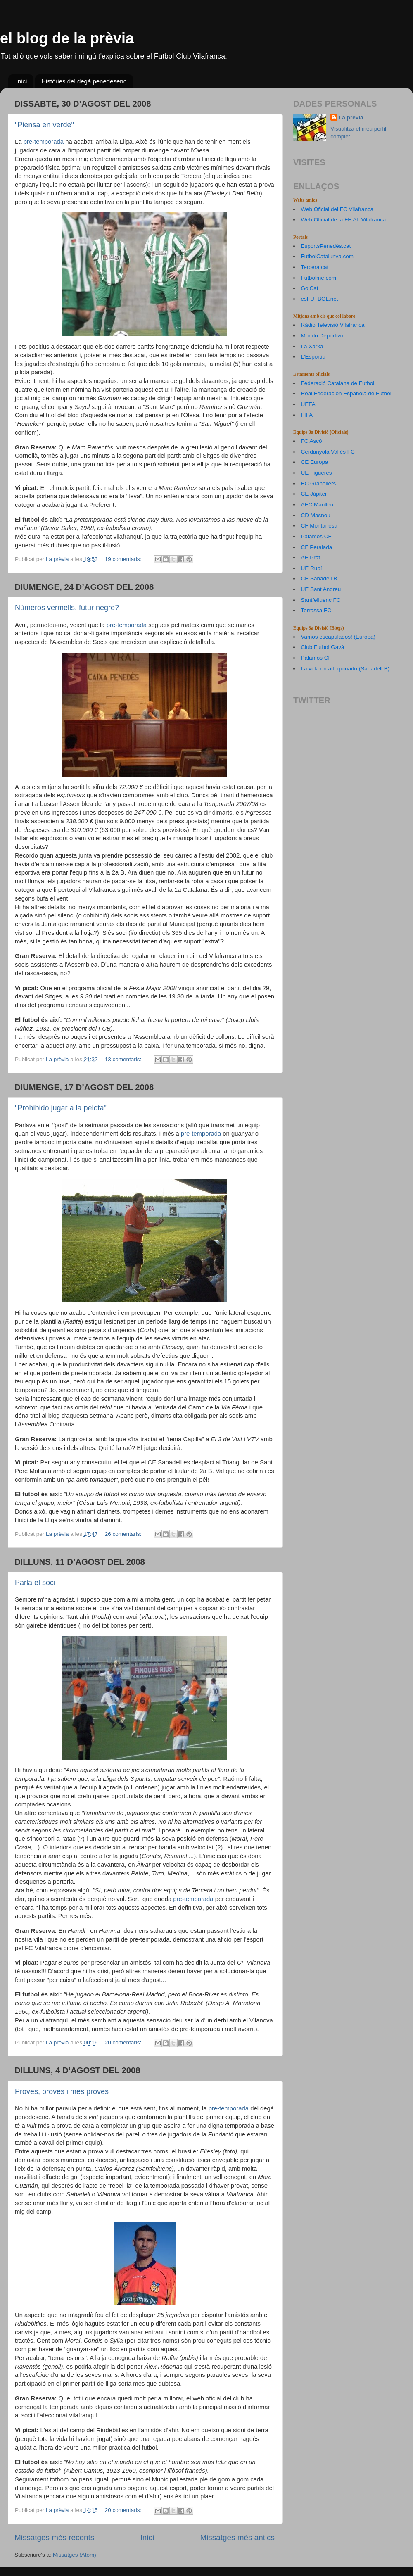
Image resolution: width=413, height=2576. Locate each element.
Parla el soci (35, 1582)
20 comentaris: (124, 2042)
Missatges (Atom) (74, 2555)
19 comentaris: (124, 559)
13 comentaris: (124, 1059)
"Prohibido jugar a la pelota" (61, 1108)
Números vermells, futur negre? (67, 608)
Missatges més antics (237, 2537)
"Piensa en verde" (44, 125)
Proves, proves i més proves (62, 2091)
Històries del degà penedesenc (83, 81)
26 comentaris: (124, 1534)
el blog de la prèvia (67, 38)
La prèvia (351, 117)
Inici (21, 81)
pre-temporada (44, 141)
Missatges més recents (54, 2537)
